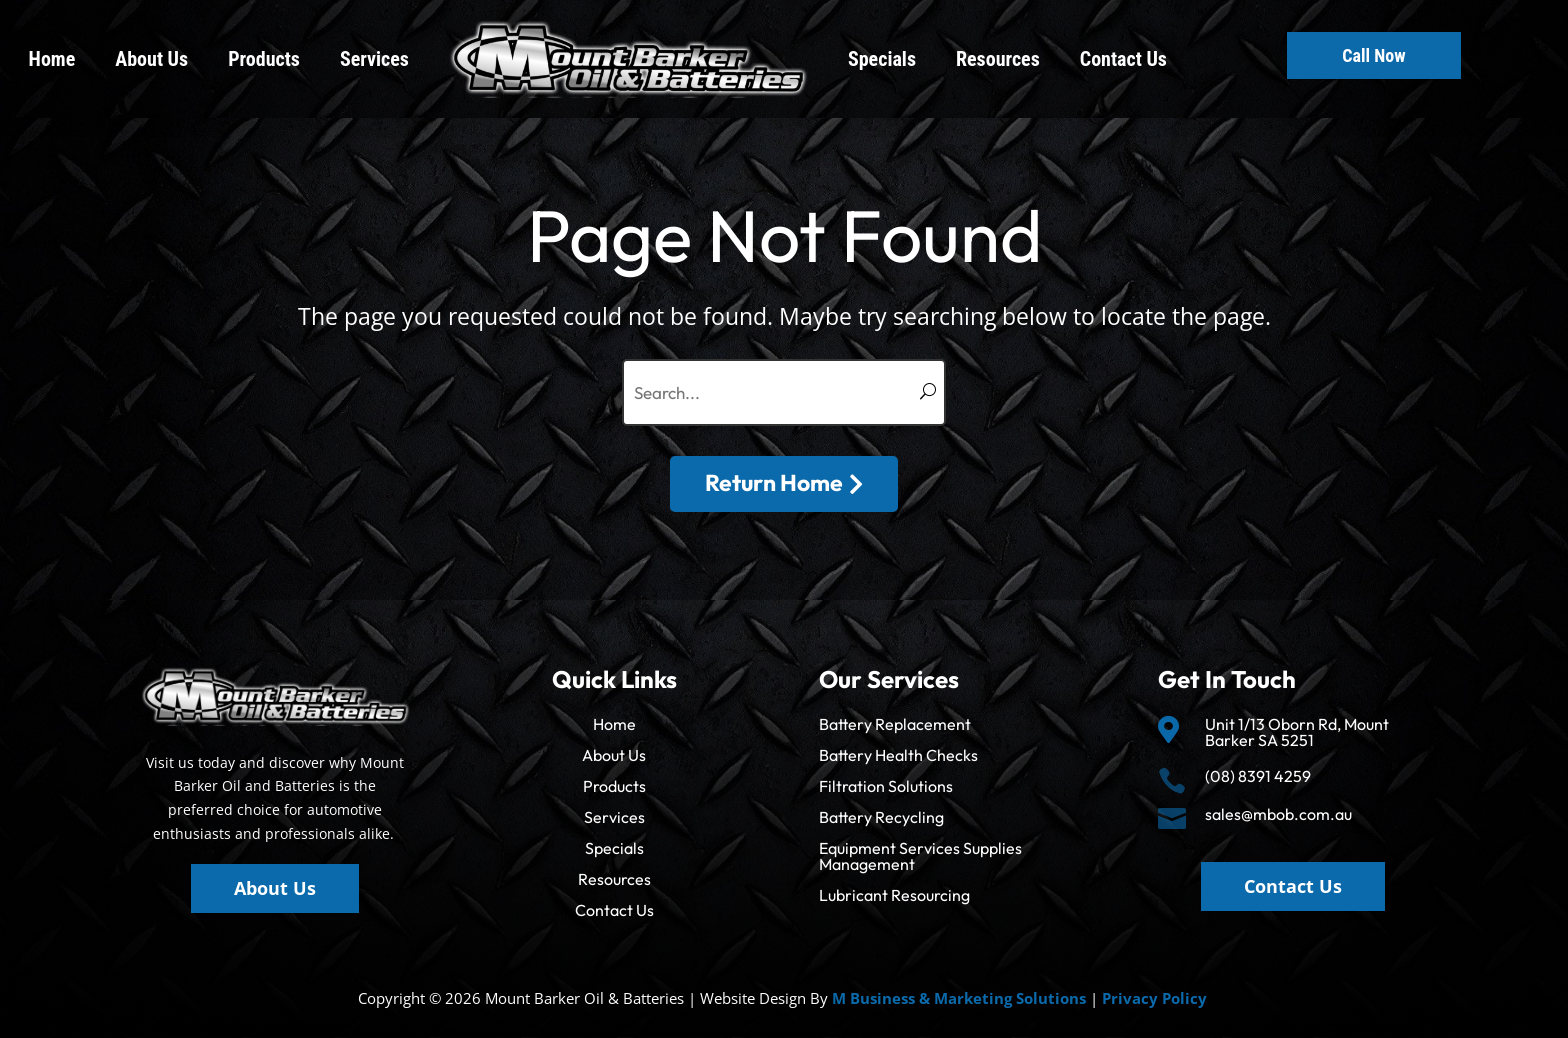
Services (374, 59)
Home (52, 59)
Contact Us (1123, 59)
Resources (998, 59)
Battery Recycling (881, 817)
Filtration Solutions (886, 786)
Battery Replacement (895, 724)
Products (264, 59)
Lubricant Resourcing (894, 895)
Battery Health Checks (898, 755)
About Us (151, 59)
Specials (882, 59)
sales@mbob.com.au (1278, 814)
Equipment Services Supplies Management (920, 856)
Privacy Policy (1154, 998)
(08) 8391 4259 (1258, 776)
